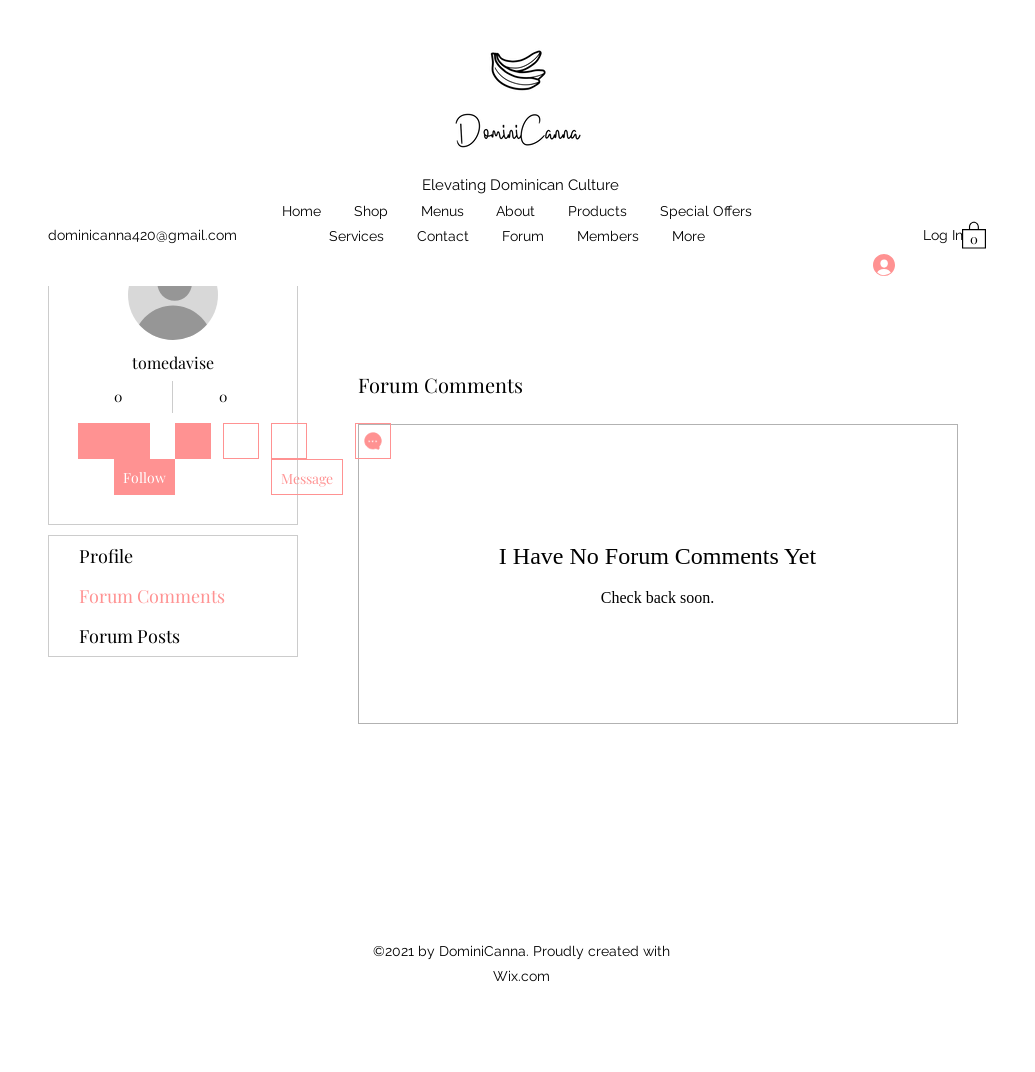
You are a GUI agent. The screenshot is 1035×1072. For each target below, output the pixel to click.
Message (307, 478)
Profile (106, 556)
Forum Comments (152, 596)
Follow (144, 477)
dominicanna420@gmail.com (142, 235)
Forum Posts (129, 636)
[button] (974, 234)
